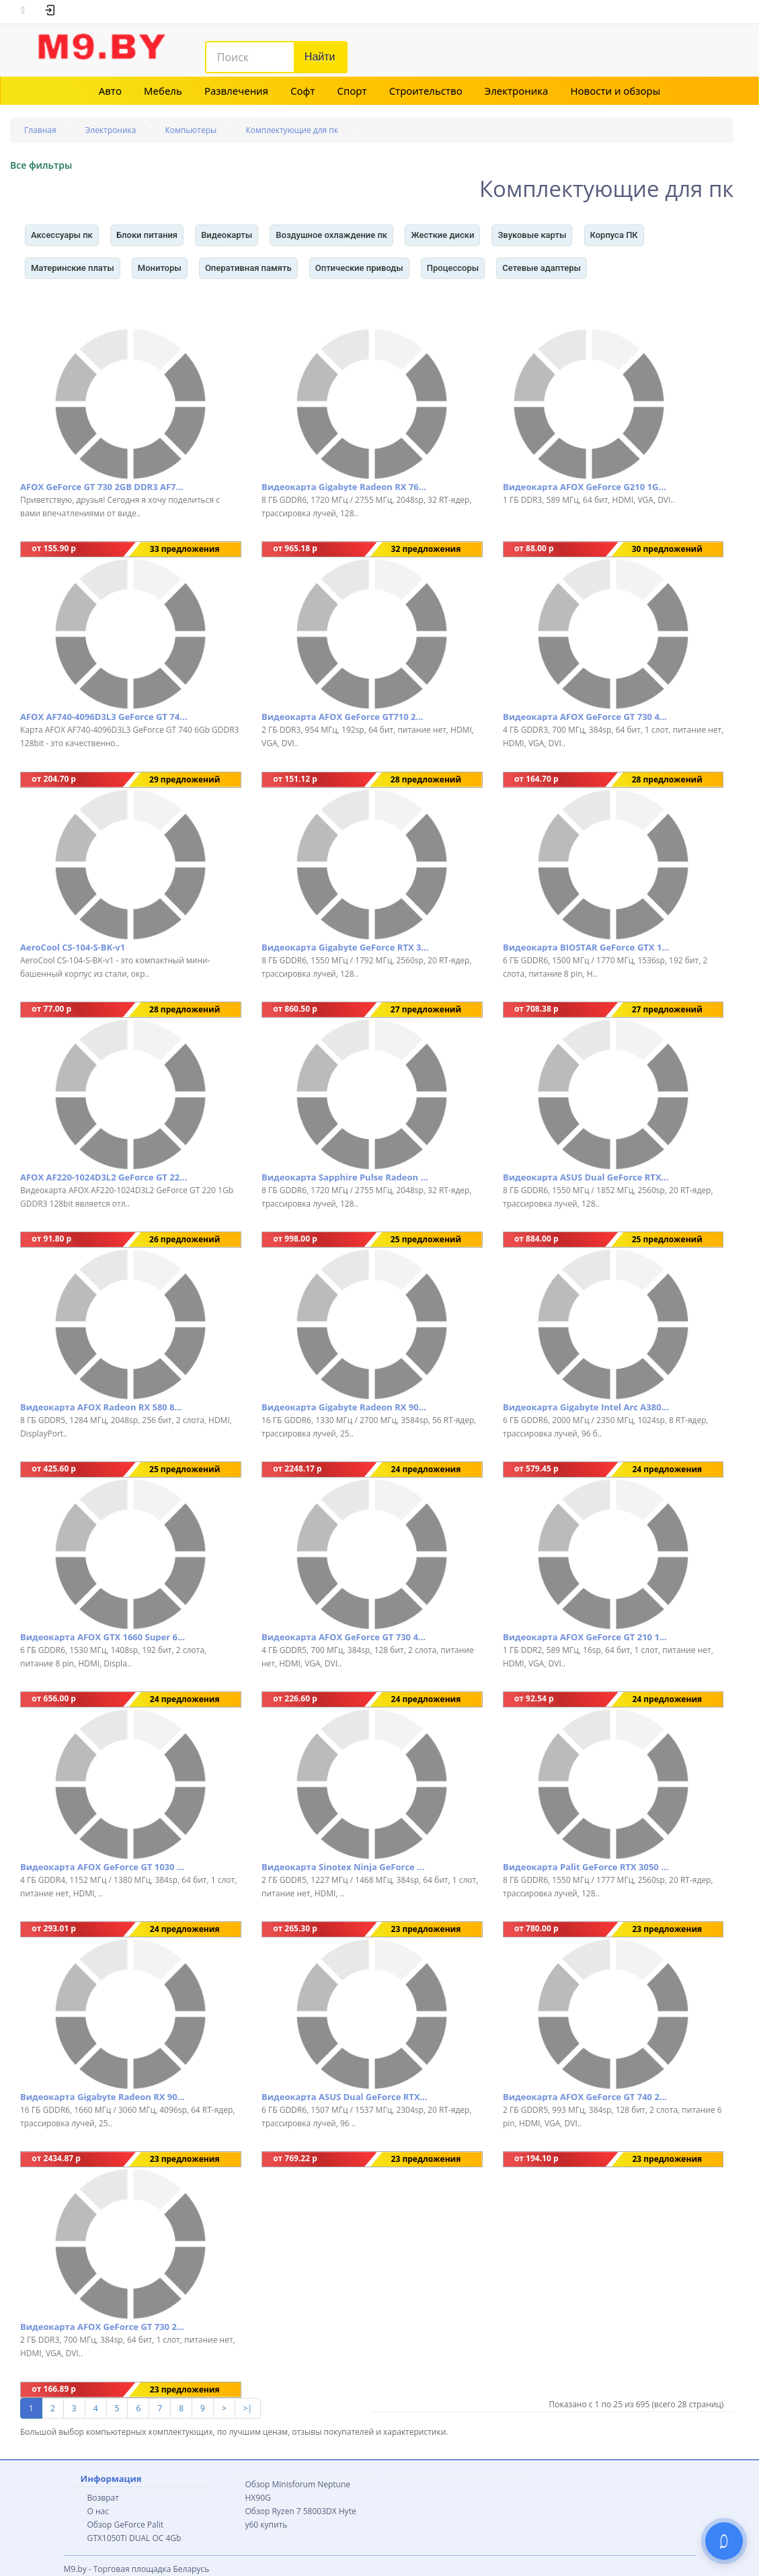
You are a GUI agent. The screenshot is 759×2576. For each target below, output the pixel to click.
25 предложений (426, 1239)
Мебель (163, 90)
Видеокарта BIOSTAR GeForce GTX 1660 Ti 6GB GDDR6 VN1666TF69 (587, 947)
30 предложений (667, 549)
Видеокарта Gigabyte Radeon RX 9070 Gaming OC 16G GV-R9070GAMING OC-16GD (346, 1407)
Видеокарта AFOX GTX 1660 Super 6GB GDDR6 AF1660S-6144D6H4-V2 (104, 1637)
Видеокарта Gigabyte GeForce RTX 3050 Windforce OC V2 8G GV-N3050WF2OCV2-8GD (346, 947)
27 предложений (426, 1009)
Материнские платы (72, 268)
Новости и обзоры (616, 90)
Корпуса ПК (614, 235)
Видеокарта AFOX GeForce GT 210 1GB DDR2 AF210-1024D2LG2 (587, 1637)
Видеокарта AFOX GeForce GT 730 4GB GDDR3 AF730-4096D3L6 (587, 716)
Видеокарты (226, 235)
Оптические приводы (359, 268)
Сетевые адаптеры (541, 268)
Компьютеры (191, 130)
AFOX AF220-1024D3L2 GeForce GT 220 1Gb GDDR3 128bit (104, 1177)
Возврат (103, 2497)
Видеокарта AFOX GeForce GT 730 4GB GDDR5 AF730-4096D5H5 (346, 1637)
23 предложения (426, 1929)
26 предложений (184, 1239)
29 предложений (184, 779)
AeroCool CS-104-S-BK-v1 (72, 947)
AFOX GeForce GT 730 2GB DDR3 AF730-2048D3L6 (104, 486)
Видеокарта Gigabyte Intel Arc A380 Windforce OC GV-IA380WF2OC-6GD (587, 1407)
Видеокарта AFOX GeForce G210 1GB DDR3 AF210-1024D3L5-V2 (587, 486)
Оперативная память (248, 268)
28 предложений (426, 779)
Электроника (517, 90)
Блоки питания (146, 235)
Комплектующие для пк (291, 130)
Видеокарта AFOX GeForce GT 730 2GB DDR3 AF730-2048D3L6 (104, 2326)
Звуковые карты (531, 235)
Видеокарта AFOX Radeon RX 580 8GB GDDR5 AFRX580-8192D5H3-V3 (104, 1407)
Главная (40, 130)
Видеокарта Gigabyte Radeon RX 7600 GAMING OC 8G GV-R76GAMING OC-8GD (346, 486)
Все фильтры (41, 165)
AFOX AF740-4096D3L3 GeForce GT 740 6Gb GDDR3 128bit (104, 716)
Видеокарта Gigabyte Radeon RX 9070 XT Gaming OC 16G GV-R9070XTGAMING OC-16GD (104, 2096)
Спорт (351, 90)
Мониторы (160, 268)
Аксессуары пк (62, 235)
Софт (302, 90)
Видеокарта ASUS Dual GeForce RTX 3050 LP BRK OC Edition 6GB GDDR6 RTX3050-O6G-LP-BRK (346, 2096)
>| (247, 2408)
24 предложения (426, 1469)
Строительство (426, 90)
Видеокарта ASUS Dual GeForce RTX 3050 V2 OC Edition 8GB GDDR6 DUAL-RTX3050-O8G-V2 (587, 1177)
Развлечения (236, 90)
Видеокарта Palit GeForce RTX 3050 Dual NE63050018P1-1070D (587, 1866)
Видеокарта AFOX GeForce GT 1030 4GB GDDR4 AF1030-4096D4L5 (104, 1866)
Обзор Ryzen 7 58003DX (291, 2511)
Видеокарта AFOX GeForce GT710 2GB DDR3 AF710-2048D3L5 (346, 716)
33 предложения (185, 549)
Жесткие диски (442, 235)
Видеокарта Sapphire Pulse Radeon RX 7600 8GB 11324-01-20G (346, 1177)
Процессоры (453, 268)
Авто (110, 90)
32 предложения (426, 549)
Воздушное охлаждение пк (331, 235)
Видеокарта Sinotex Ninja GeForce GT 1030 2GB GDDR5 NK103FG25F (346, 1866)
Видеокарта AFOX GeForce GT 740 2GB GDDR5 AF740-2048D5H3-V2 (587, 2096)
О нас (98, 2511)
